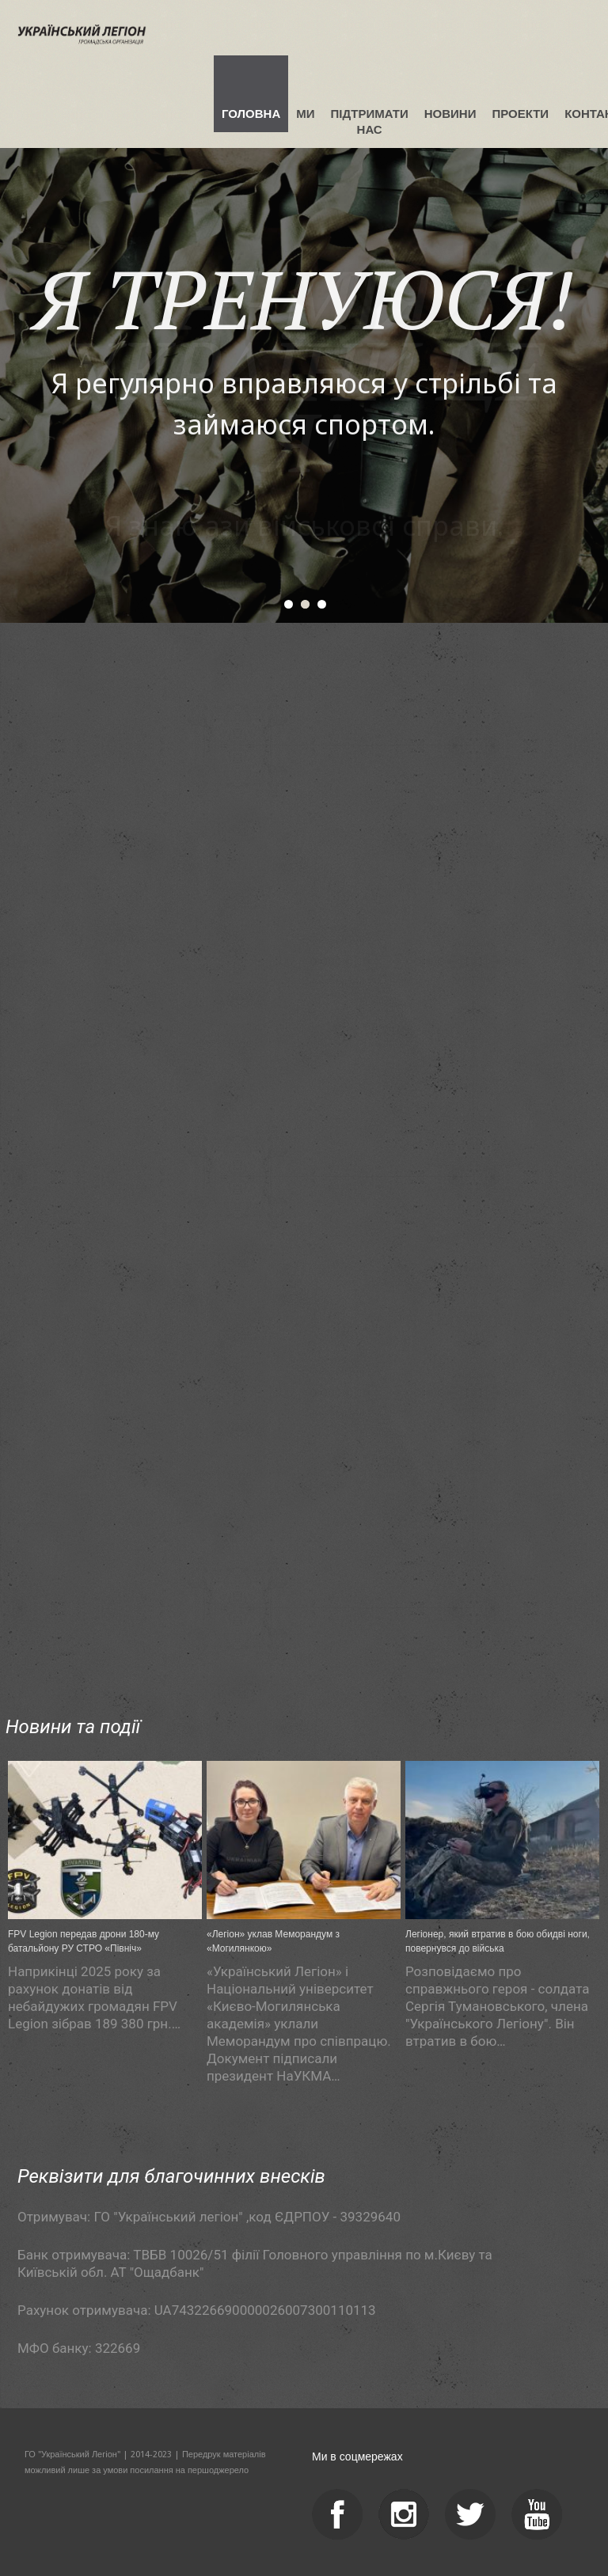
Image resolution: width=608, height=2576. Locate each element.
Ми (305, 113)
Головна (251, 113)
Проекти (520, 113)
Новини (450, 113)
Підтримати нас (369, 121)
